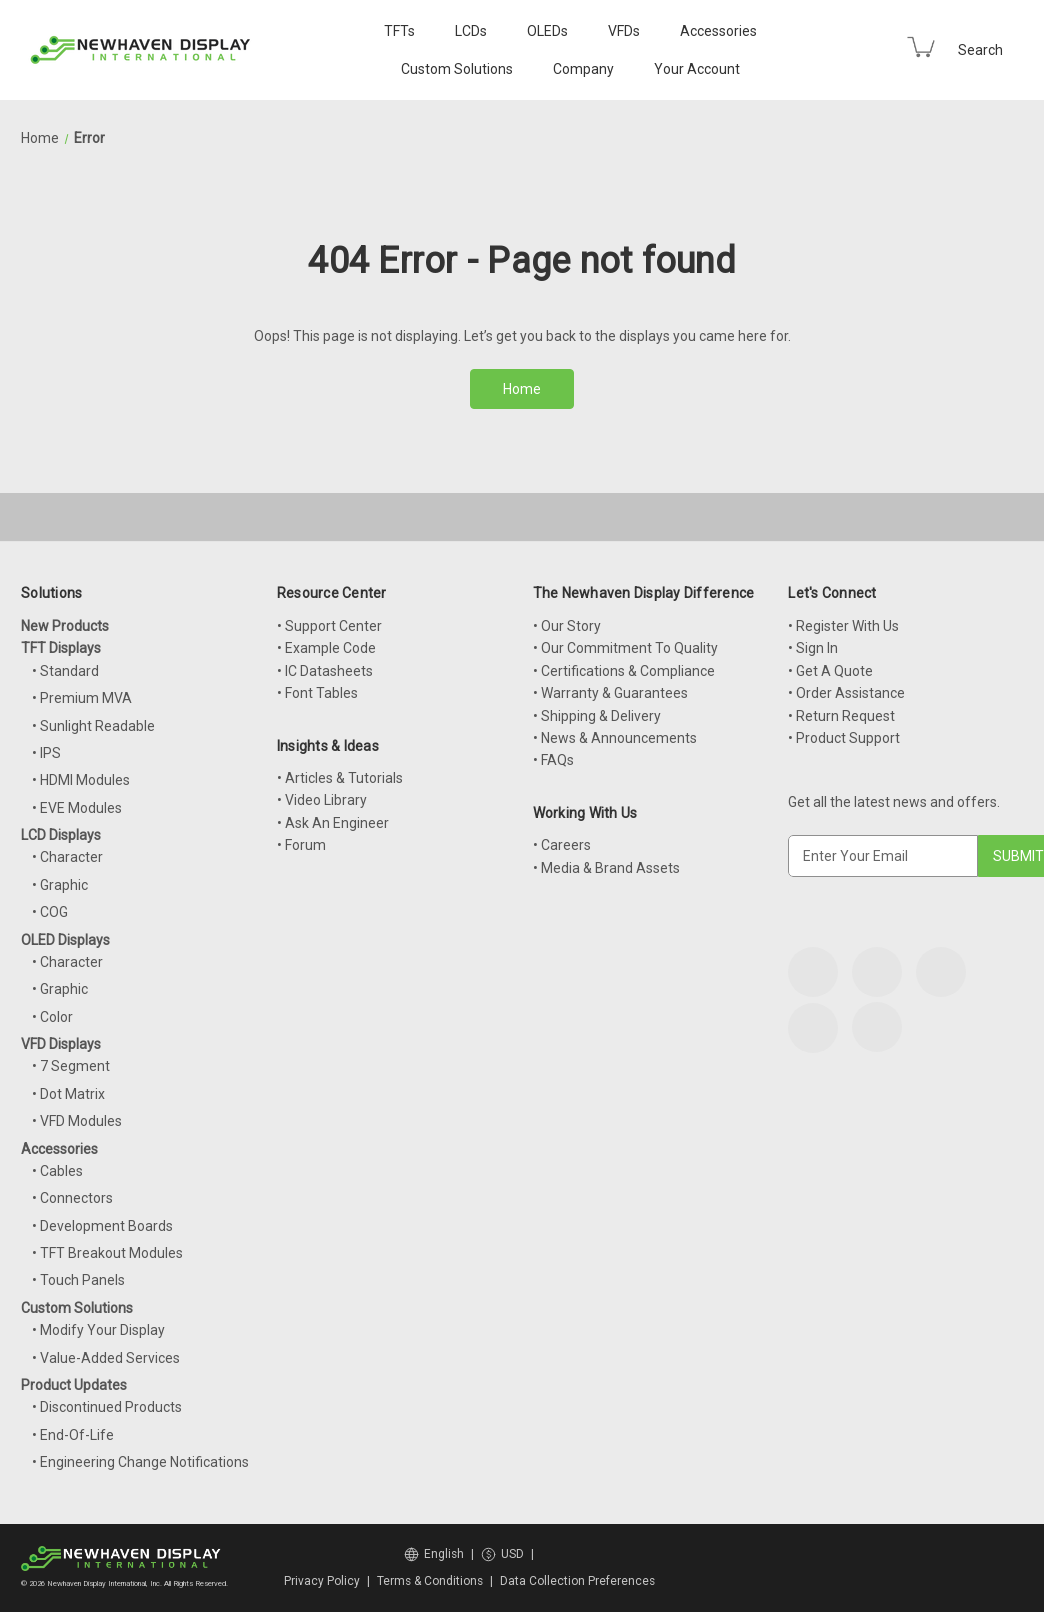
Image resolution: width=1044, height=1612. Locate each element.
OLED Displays (65, 940)
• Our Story (567, 626)
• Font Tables (317, 693)
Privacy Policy (322, 1581)
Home (522, 389)
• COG (50, 912)
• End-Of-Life (73, 1435)
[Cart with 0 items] (921, 47)
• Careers (562, 845)
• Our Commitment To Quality (625, 648)
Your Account (697, 69)
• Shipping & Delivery (597, 716)
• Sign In (813, 648)
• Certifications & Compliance (624, 671)
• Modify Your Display (98, 1330)
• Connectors (72, 1198)
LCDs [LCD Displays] (471, 31)
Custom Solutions (457, 69)
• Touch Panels (78, 1280)
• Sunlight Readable (93, 726)
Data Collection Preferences (577, 1581)
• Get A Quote (830, 671)
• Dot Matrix (68, 1094)
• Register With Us (843, 626)
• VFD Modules (77, 1121)
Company (583, 69)
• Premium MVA (82, 698)
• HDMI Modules (81, 780)
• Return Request (841, 716)
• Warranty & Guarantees (610, 693)
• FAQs (553, 760)
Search (980, 50)
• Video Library (322, 800)
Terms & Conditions (430, 1581)
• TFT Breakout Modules (107, 1253)
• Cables (57, 1171)
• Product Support (844, 738)
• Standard (65, 671)
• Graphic (60, 885)
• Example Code (326, 648)
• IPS (46, 753)
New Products (65, 626)
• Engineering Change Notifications (140, 1462)
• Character (67, 857)
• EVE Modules (77, 808)
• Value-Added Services (106, 1358)
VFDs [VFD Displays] (624, 31)
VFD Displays (61, 1044)
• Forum (301, 845)
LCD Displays (61, 835)
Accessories (718, 31)
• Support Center (329, 626)
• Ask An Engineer (333, 823)
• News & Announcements (615, 738)
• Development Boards (102, 1226)
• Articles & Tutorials (340, 778)
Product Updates (74, 1385)
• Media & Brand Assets (606, 868)
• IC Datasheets (325, 671)
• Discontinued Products (107, 1407)
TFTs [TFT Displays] (399, 31)
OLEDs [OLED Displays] (547, 31)
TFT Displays (61, 648)
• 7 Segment (71, 1066)
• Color (52, 1017)
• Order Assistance (846, 693)
